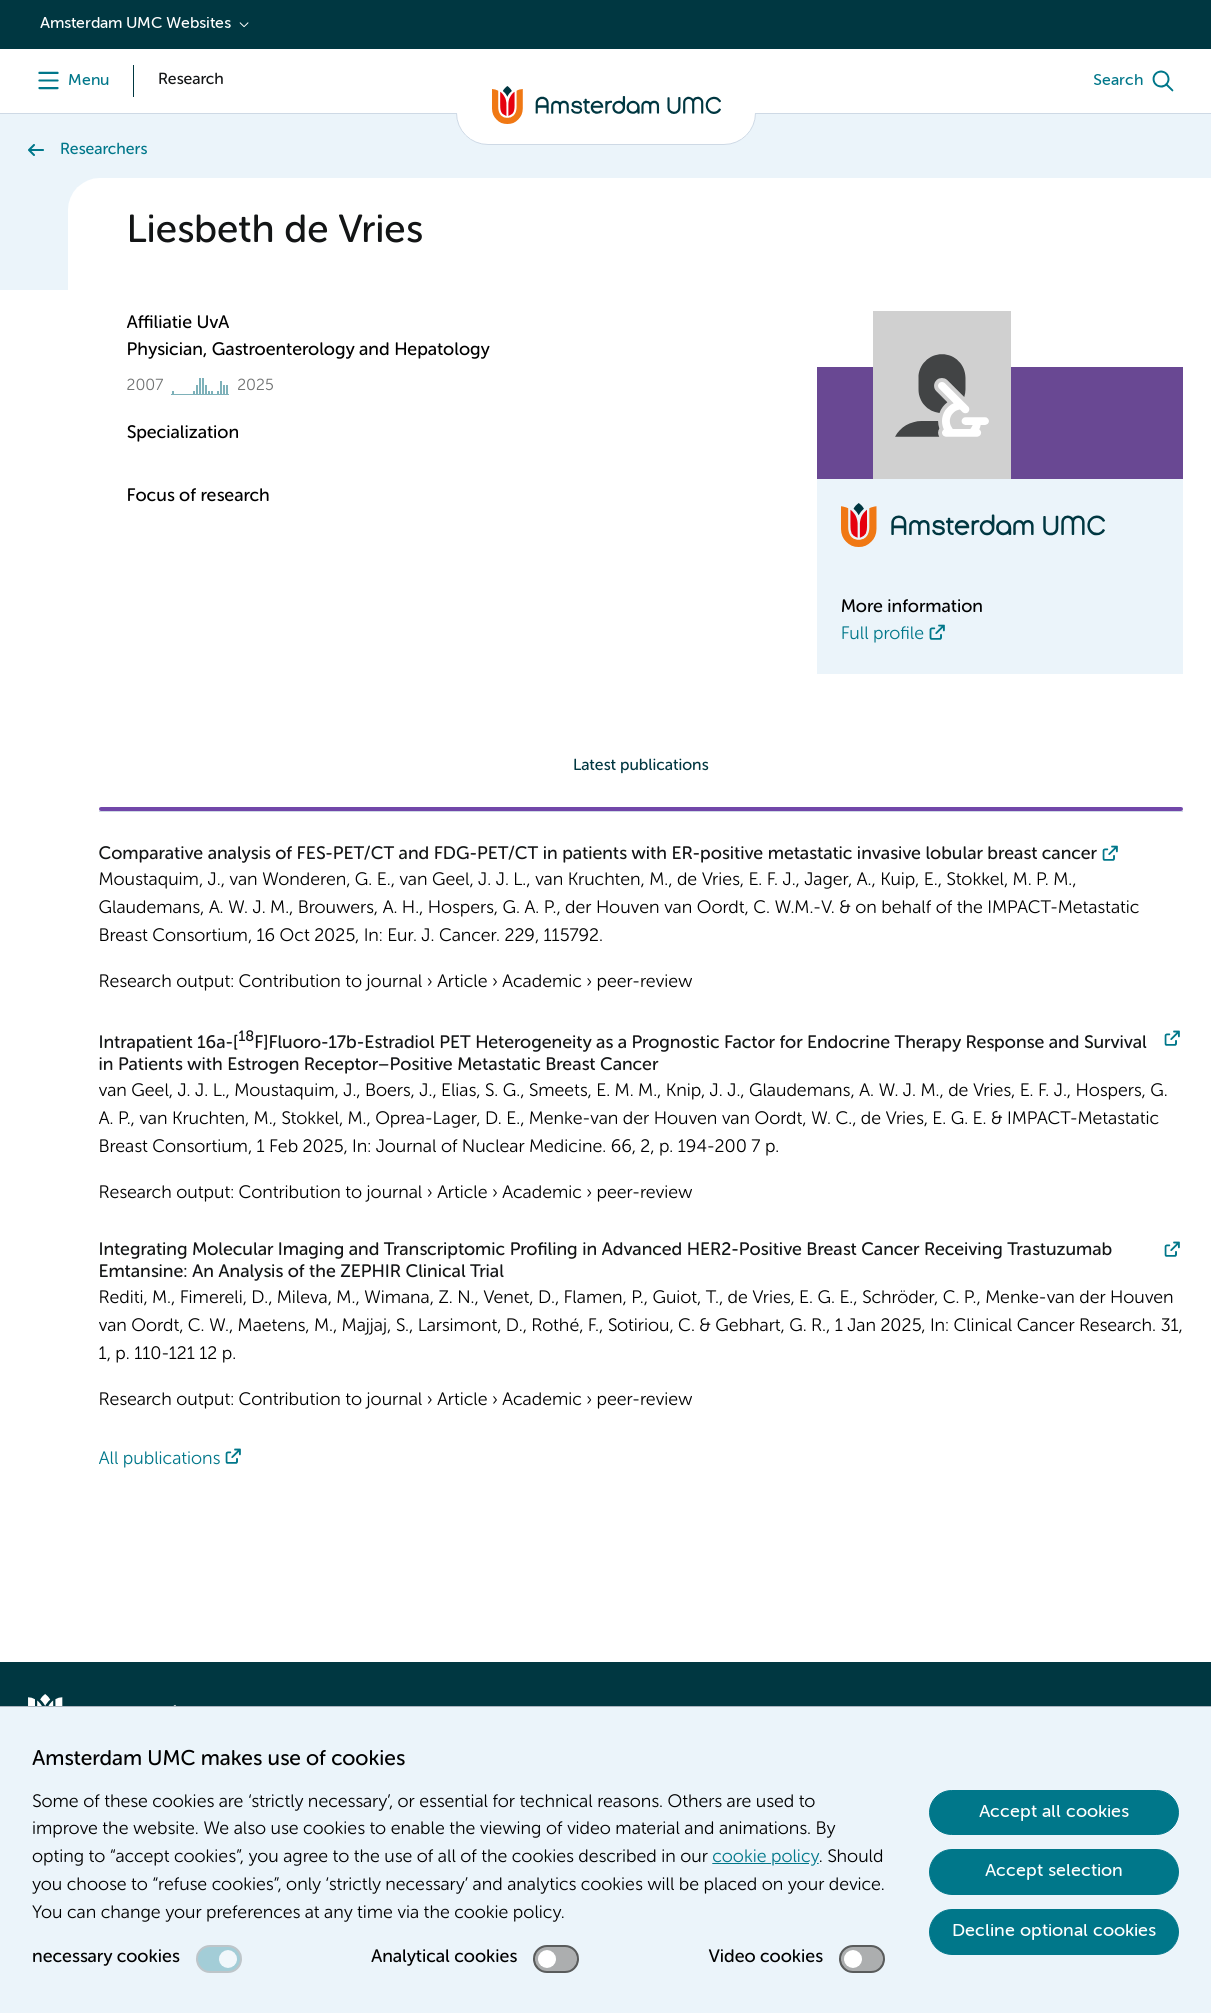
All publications (160, 1460)
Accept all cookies (1054, 1812)
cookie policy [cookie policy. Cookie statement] (765, 1858)
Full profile (882, 635)
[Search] (1138, 81)
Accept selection (1054, 1871)
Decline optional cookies (1054, 1931)
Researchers (103, 150)
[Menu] (68, 81)
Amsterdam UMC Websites (135, 24)
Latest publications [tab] (641, 766)
